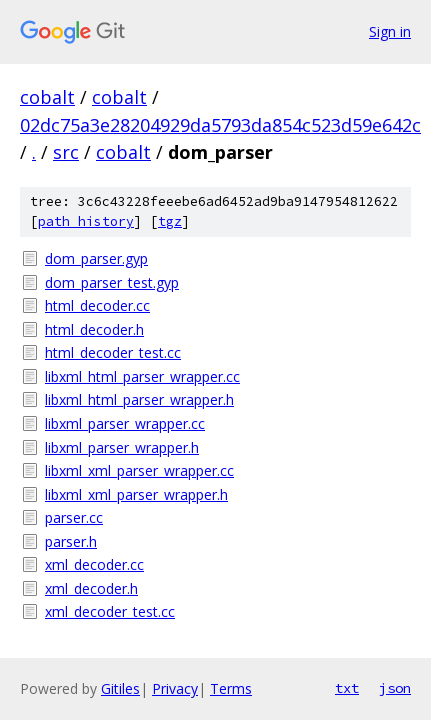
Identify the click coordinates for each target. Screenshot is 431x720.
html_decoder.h (94, 329)
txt (347, 688)
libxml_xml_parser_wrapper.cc (139, 470)
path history (86, 221)
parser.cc (74, 517)
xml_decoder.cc (94, 564)
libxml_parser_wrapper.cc (125, 423)
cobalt (47, 97)
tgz (170, 221)
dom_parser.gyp (96, 258)
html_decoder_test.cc (113, 352)
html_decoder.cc (97, 305)
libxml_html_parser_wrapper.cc (142, 376)
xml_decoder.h (91, 588)
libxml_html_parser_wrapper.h (139, 399)
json (395, 688)
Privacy (175, 688)
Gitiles (120, 688)
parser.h (71, 541)
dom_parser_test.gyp (112, 282)
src (66, 152)
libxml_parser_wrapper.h (122, 447)
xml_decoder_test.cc (110, 611)
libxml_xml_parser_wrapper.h (136, 494)
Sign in (390, 31)
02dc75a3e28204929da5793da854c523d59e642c (220, 125)
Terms (231, 688)
